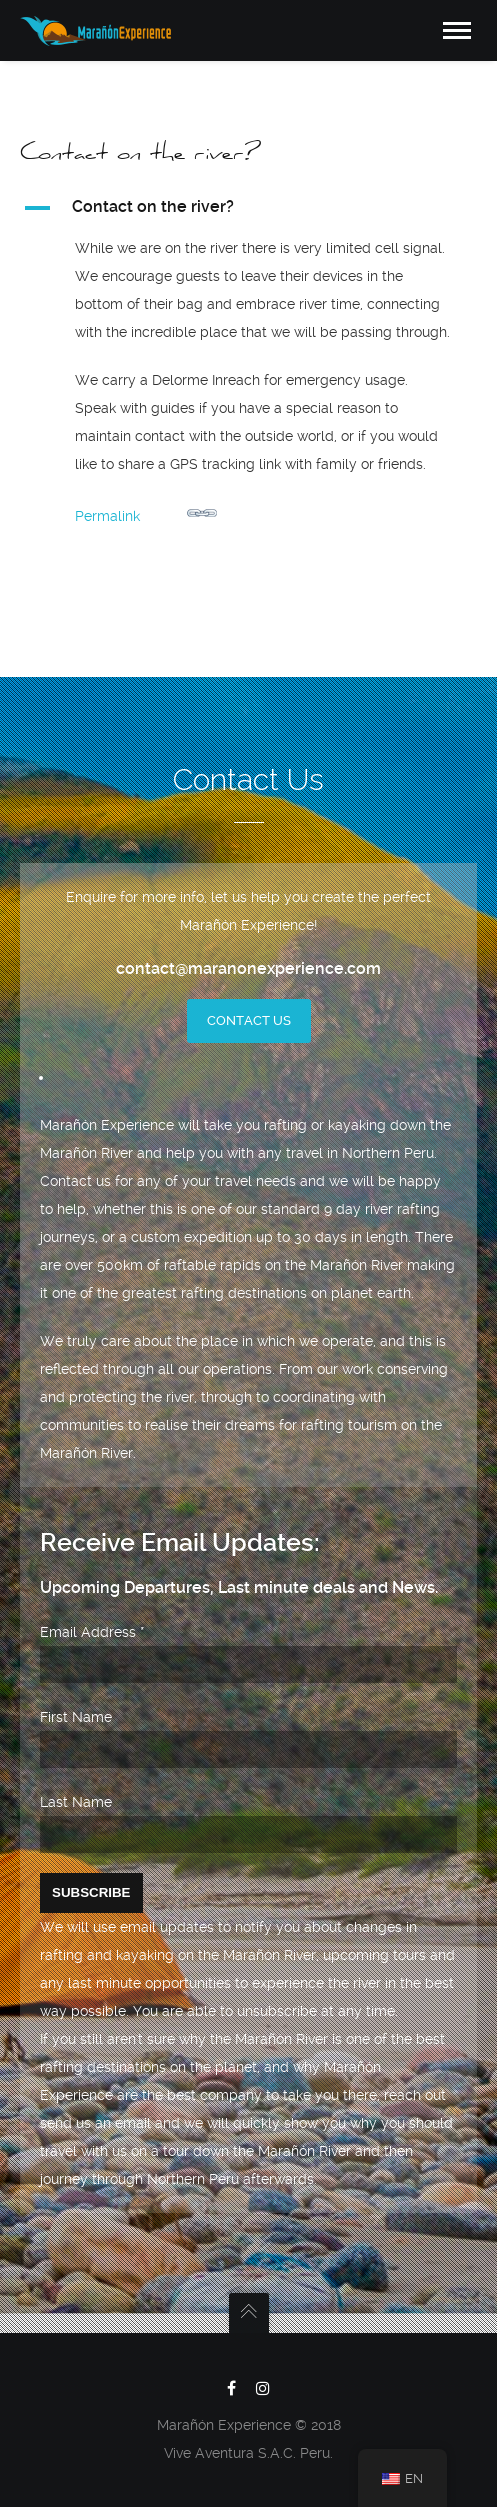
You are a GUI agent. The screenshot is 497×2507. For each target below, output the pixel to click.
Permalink (146, 511)
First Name (76, 1717)
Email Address (92, 1632)
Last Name (76, 1802)
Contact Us (249, 1020)
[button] (248, 208)
